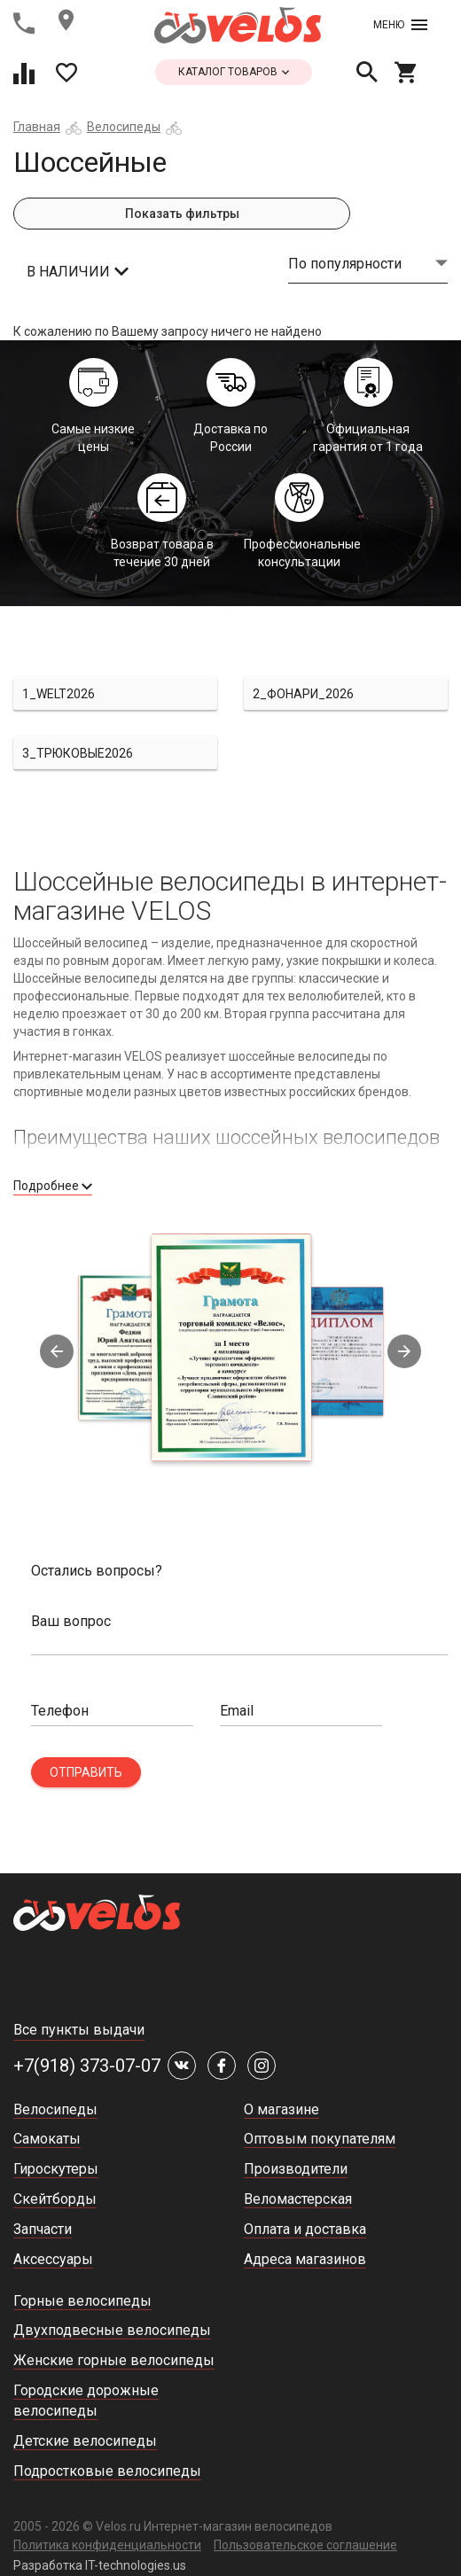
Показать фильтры (182, 213)
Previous (57, 1351)
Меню (400, 25)
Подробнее (52, 1186)
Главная (36, 127)
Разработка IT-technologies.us (99, 2565)
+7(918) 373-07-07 (86, 2065)
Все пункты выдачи (79, 2029)
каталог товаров (233, 72)
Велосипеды (123, 127)
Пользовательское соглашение (305, 2545)
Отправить (86, 1772)
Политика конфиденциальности (107, 2545)
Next (404, 1351)
